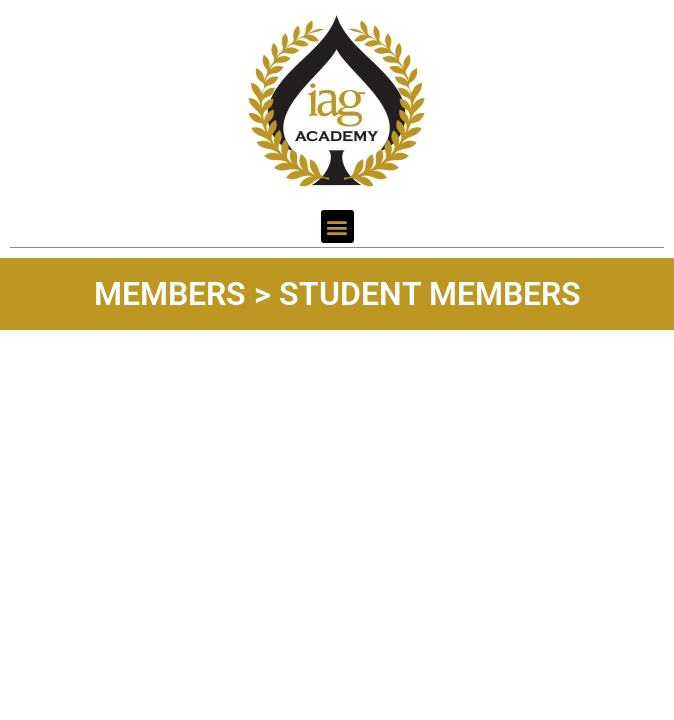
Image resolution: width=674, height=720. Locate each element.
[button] (337, 226)
